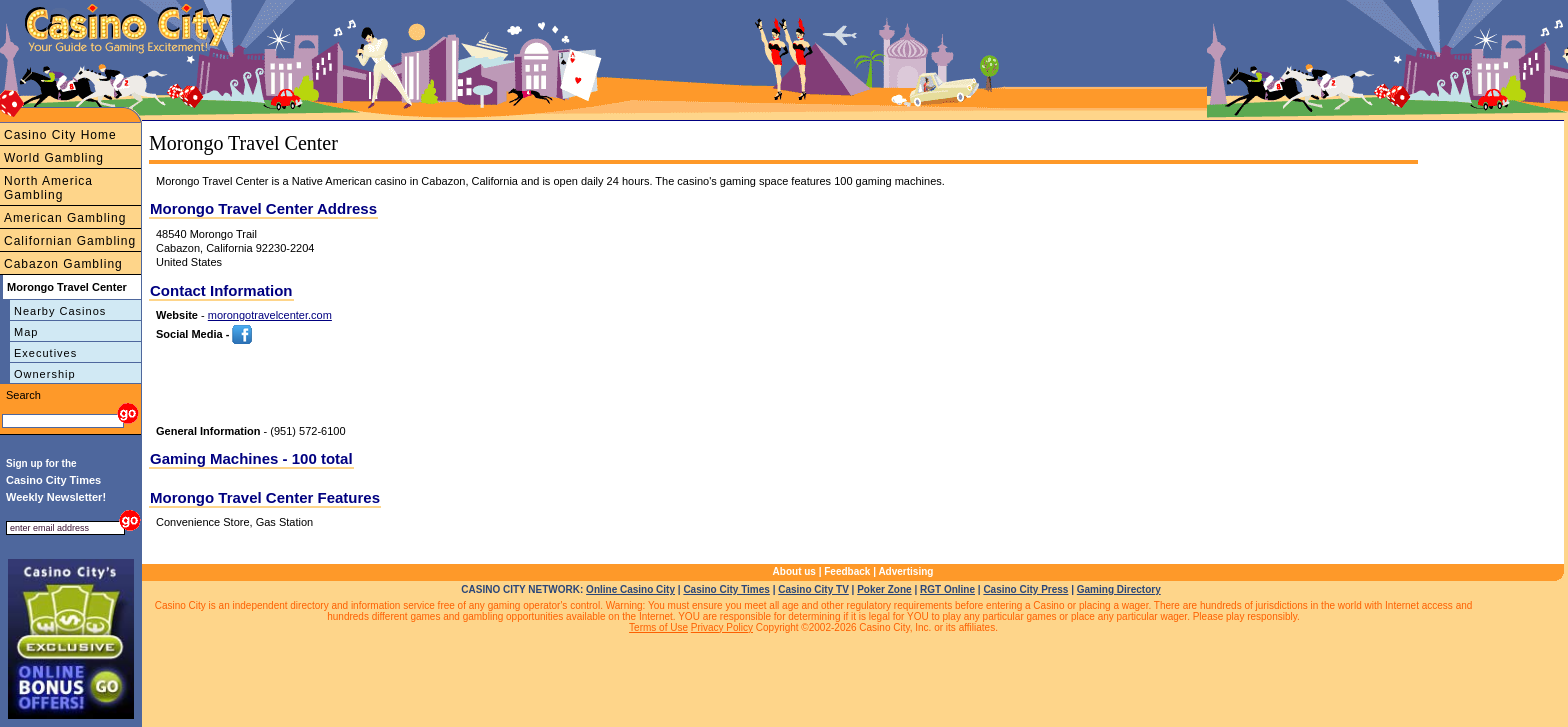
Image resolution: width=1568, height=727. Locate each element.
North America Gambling (48, 188)
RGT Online (947, 589)
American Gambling (65, 218)
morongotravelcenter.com (270, 315)
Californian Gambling (70, 241)
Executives (45, 353)
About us (794, 571)
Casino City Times (726, 589)
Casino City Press (1025, 589)
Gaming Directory (1119, 589)
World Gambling (54, 158)
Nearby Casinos (60, 311)
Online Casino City (630, 589)
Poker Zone (884, 589)
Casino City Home (60, 135)
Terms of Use (658, 627)
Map (26, 332)
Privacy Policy (722, 627)
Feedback (847, 571)
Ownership (45, 374)
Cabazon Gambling (63, 264)
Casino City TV (813, 589)
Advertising (905, 571)
